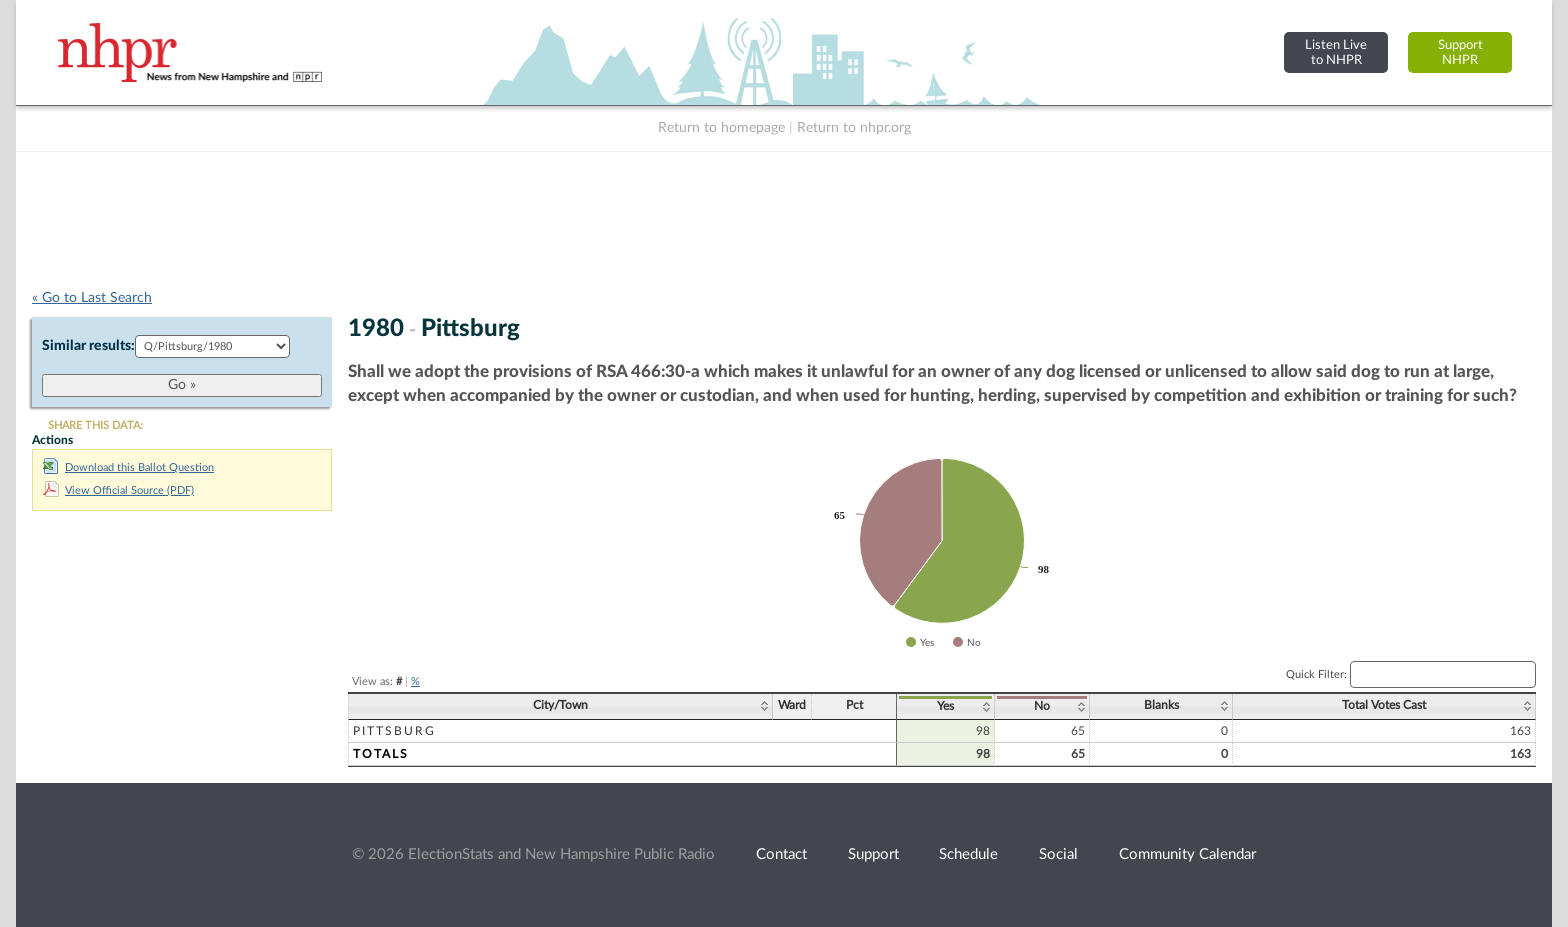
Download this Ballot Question (128, 467)
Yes (945, 706)
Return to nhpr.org (854, 128)
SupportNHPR (1460, 52)
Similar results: (88, 346)
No (1042, 706)
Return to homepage (721, 128)
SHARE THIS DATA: (95, 425)
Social (1058, 854)
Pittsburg (394, 731)
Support (873, 854)
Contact (781, 854)
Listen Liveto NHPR (1336, 52)
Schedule (968, 854)
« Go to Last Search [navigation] (92, 298)
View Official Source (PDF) (118, 490)
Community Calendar (1187, 854)
